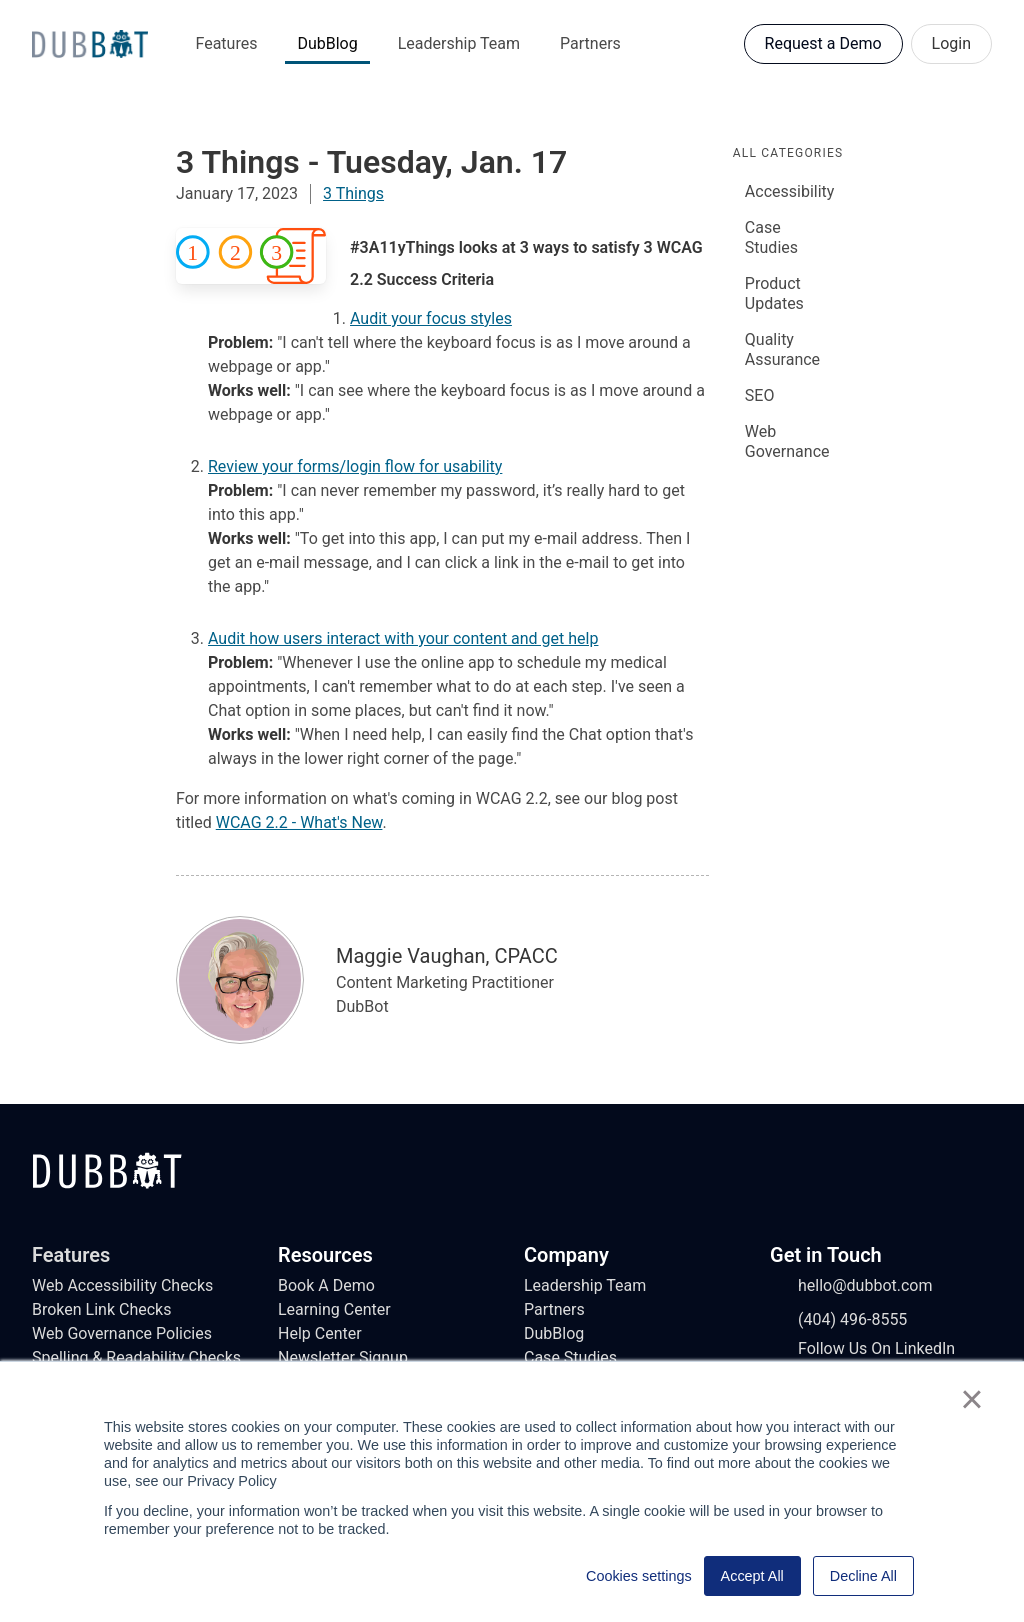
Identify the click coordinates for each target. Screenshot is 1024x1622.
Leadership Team (459, 43)
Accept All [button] (752, 1576)
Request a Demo (823, 43)
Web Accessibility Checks (122, 1285)
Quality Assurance (782, 349)
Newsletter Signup (343, 1357)
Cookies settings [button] (639, 1576)
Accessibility (790, 191)
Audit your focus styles (431, 318)
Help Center (320, 1333)
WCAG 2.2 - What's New (299, 822)
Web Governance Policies (122, 1333)
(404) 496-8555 (838, 1320)
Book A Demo (326, 1285)
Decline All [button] (863, 1576)
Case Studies (771, 237)
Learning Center (334, 1309)
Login (951, 43)
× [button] (971, 1399)
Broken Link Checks (101, 1309)
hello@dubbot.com (851, 1286)
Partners (590, 43)
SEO (760, 395)
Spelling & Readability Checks (136, 1357)
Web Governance (787, 441)
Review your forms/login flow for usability (355, 466)
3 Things (353, 193)
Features (227, 43)
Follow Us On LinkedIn (862, 1349)
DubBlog (327, 43)
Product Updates (774, 293)
